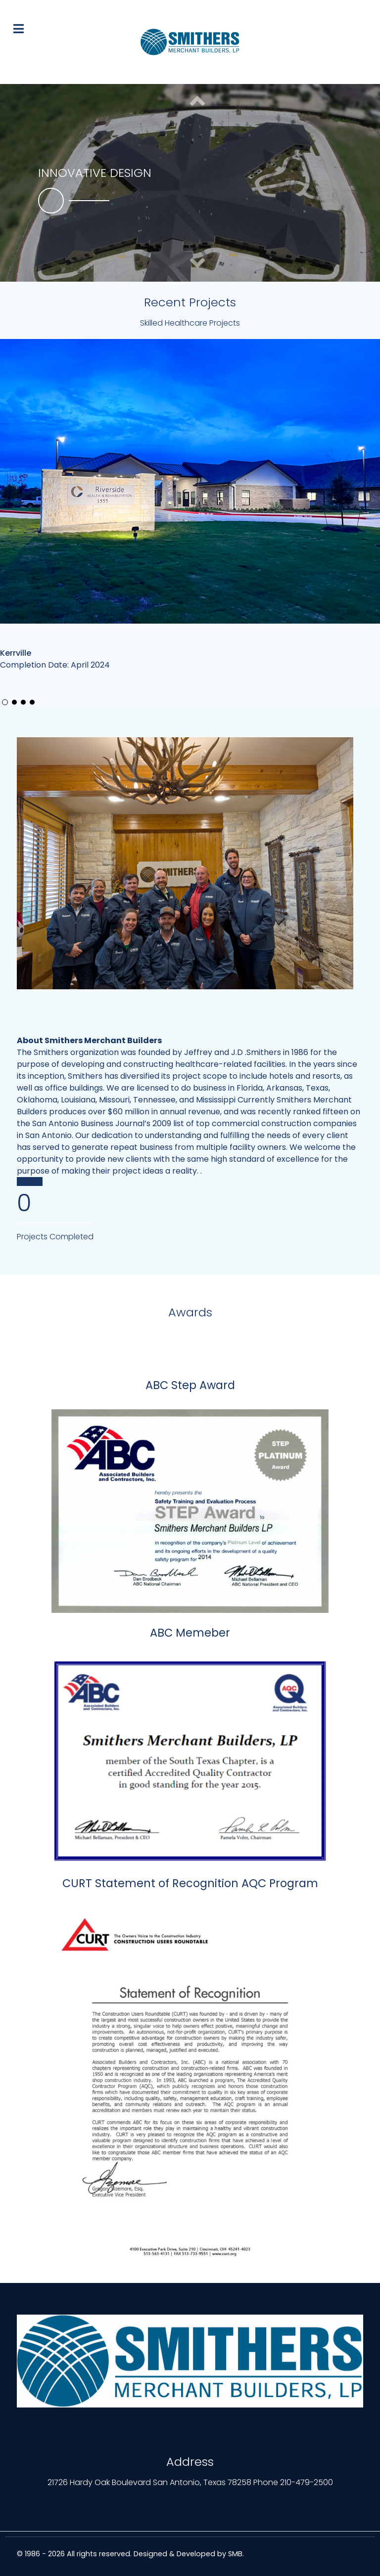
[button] (197, 264)
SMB (235, 2554)
